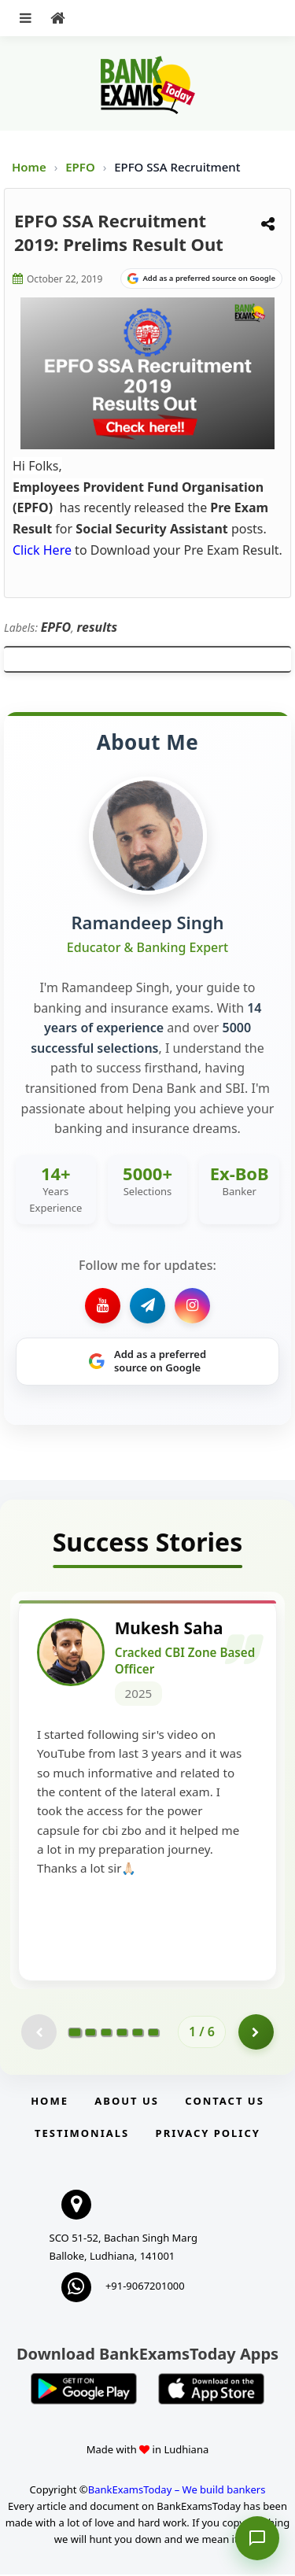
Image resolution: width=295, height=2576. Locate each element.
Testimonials (82, 2135)
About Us (126, 2102)
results (97, 627)
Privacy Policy (208, 2135)
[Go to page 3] (106, 2034)
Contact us (224, 2102)
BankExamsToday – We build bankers (177, 2491)
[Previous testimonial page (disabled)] (39, 2033)
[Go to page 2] (90, 2034)
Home (29, 167)
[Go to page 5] (137, 2034)
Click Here (42, 550)
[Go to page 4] (121, 2034)
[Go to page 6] (153, 2034)
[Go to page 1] (75, 2034)
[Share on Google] (201, 278)
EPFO (81, 167)
